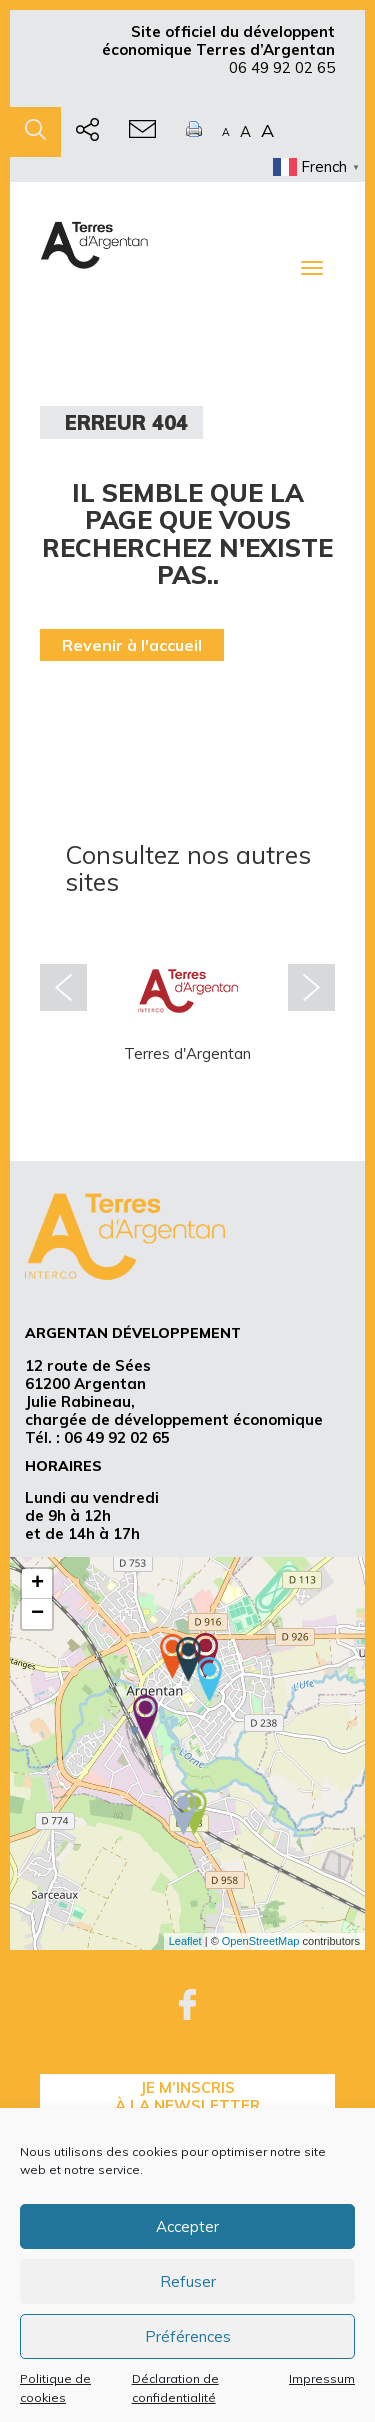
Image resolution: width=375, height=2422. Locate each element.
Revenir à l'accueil (132, 645)
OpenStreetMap (261, 1941)
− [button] (37, 1614)
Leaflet (185, 1941)
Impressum (322, 2378)
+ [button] (37, 1584)
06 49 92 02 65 (282, 67)
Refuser (188, 2281)
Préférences (188, 2336)
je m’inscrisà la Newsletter (187, 2096)
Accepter (187, 2226)
